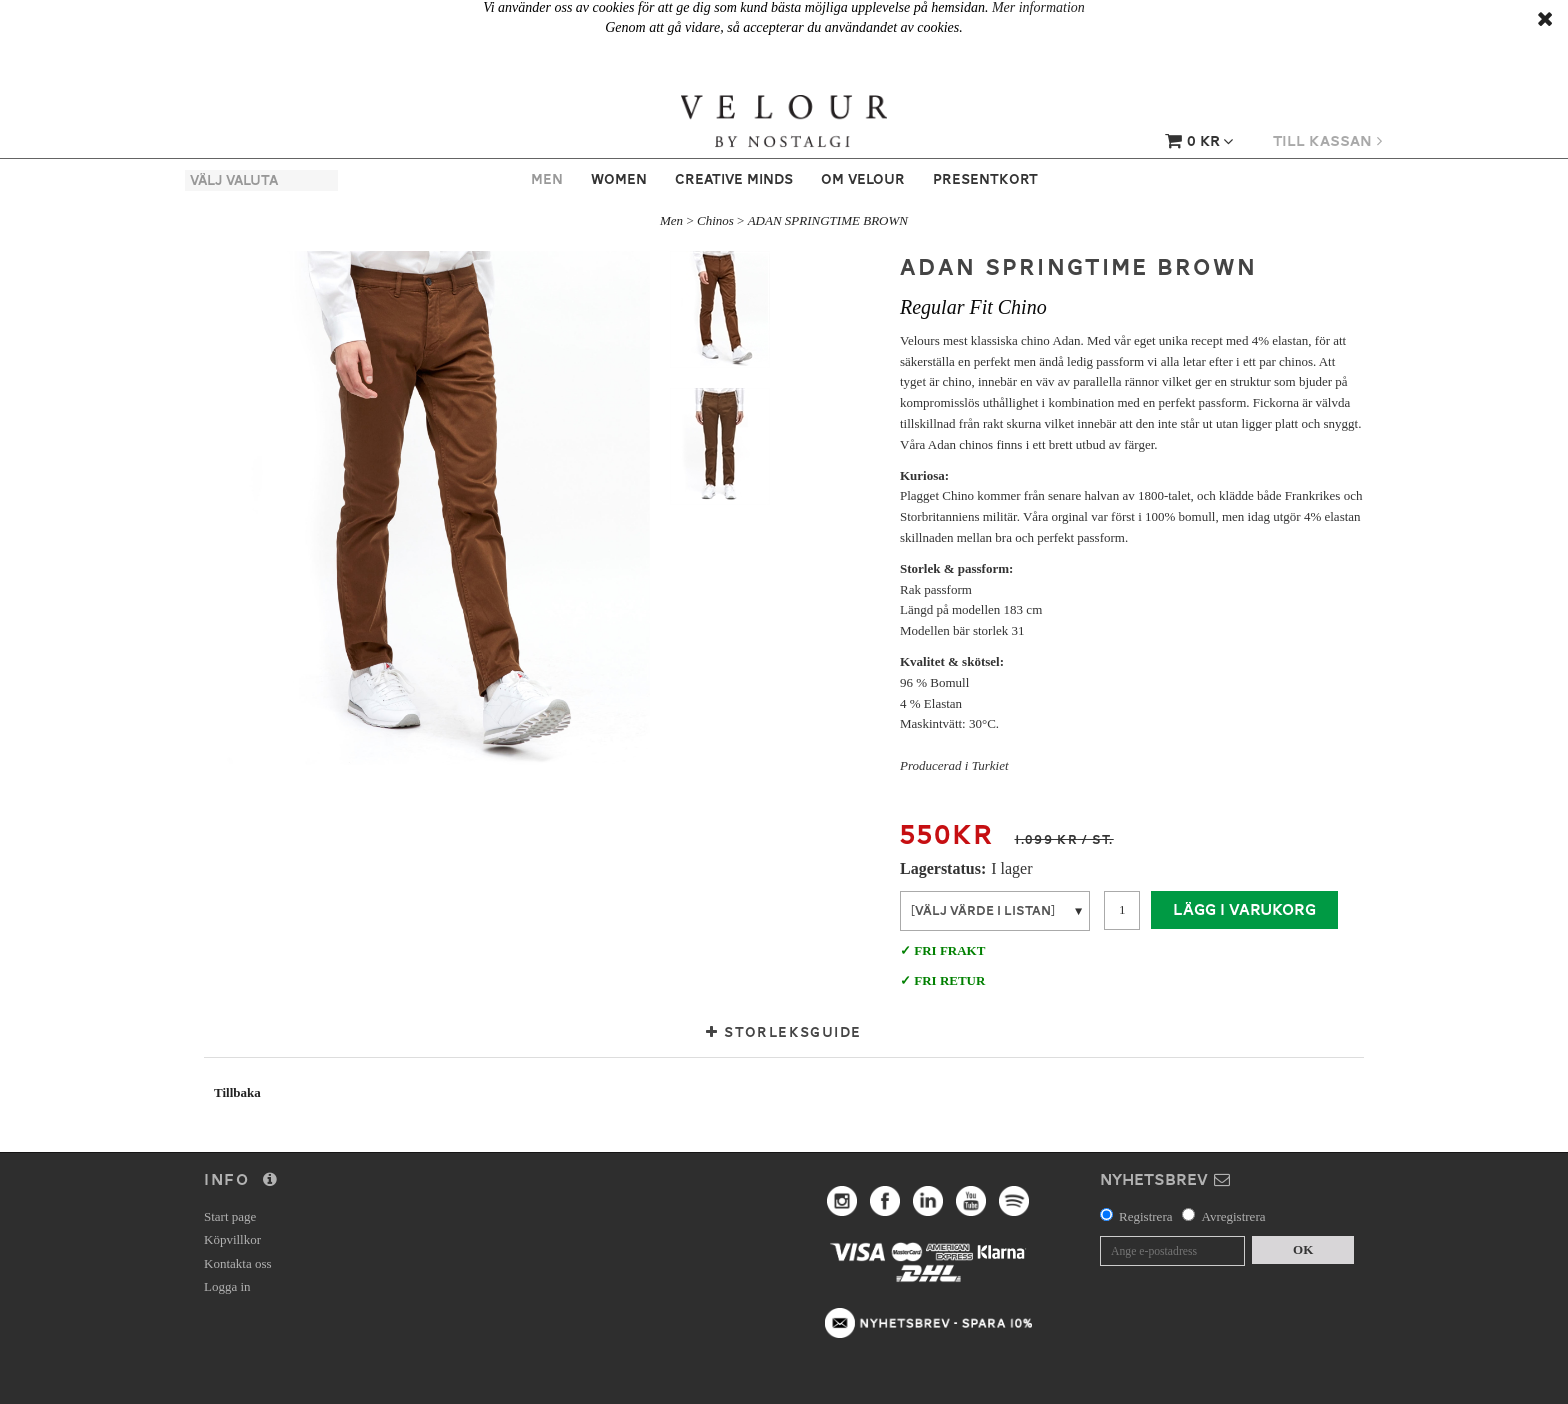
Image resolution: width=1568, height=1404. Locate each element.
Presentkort (985, 179)
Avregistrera (1233, 1216)
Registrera (1145, 1216)
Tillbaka (237, 1092)
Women (619, 179)
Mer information (1038, 7)
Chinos (715, 220)
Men (547, 179)
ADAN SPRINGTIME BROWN (828, 220)
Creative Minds (734, 179)
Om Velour (863, 179)
